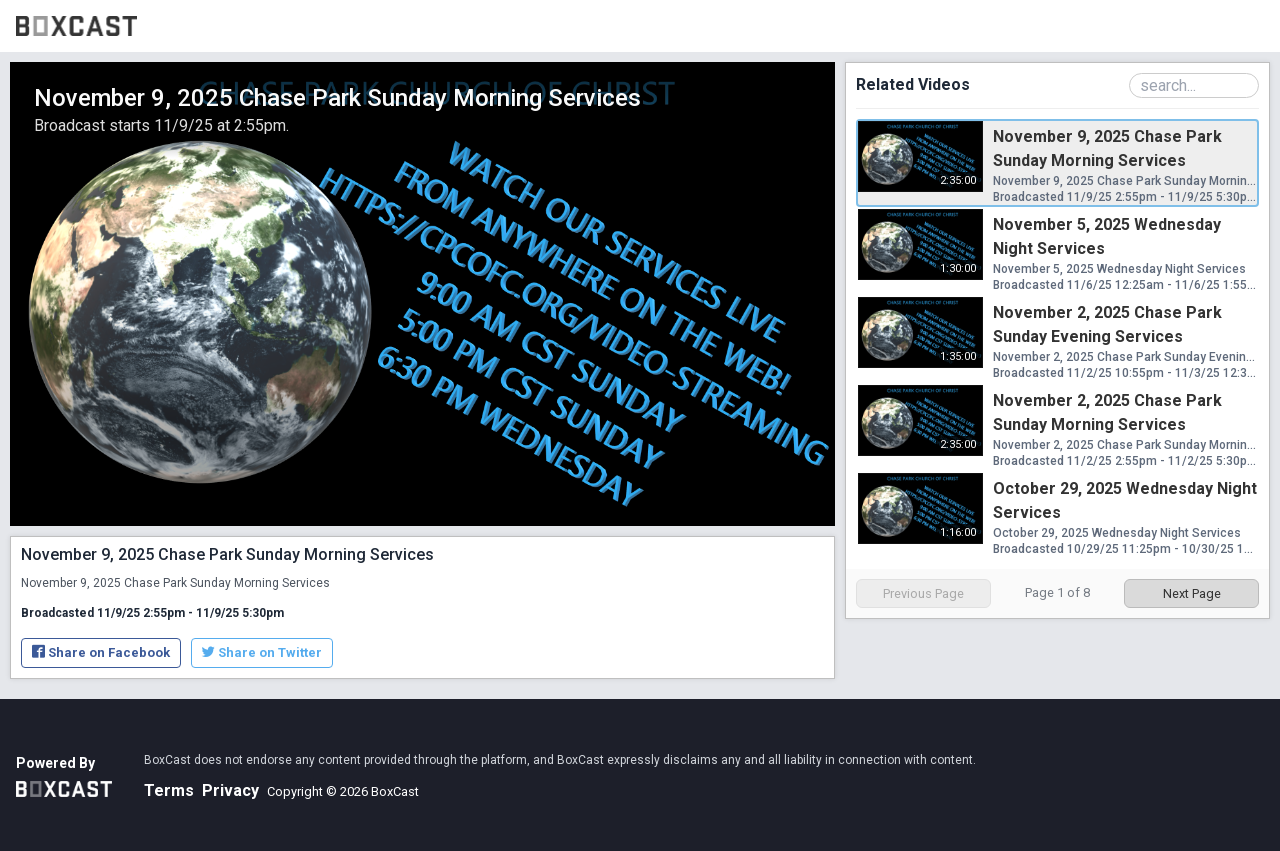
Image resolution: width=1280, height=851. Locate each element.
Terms (169, 790)
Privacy (230, 790)
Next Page (1192, 593)
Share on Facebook (101, 652)
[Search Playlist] (1194, 85)
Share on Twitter (262, 652)
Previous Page (923, 593)
